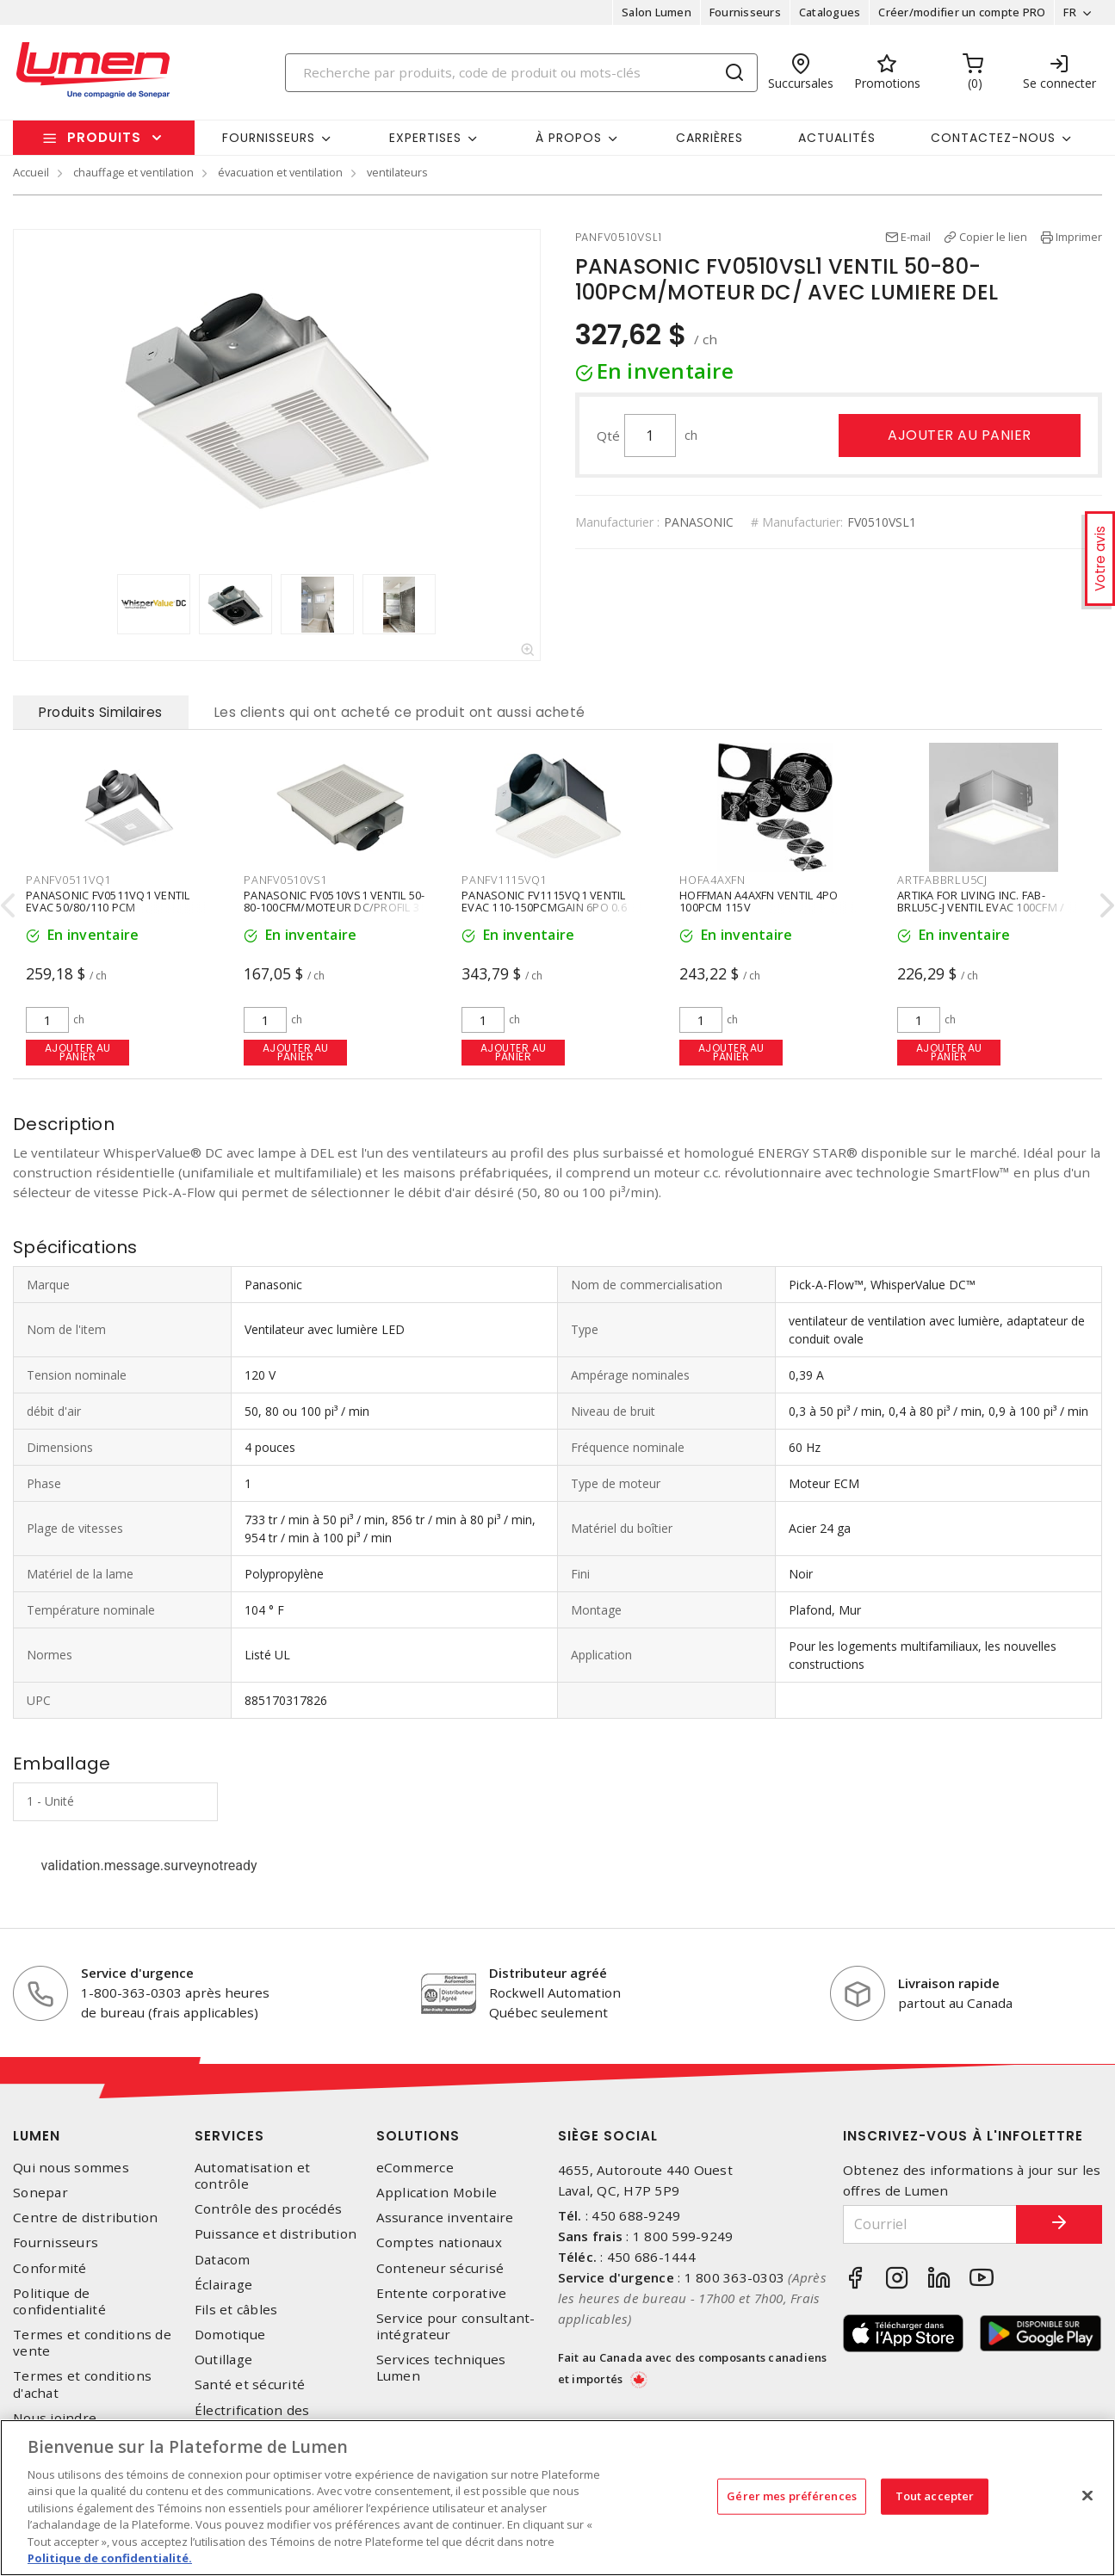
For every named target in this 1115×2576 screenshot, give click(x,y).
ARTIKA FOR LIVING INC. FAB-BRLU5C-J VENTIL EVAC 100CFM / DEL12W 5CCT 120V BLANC (980, 906)
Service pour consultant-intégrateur (456, 2326)
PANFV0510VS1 (285, 879)
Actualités (837, 137)
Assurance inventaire (445, 2217)
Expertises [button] (425, 137)
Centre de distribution (85, 2217)
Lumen (36, 2136)
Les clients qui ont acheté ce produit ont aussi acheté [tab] (399, 712)
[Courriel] (930, 2224)
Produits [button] (104, 137)
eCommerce (415, 2167)
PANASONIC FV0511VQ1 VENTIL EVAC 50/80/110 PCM (108, 900)
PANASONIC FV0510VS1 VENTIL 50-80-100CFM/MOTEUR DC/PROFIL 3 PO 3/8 (334, 906)
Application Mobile (437, 2192)
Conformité (50, 2268)
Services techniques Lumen (441, 2367)
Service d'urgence (137, 1972)
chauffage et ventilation (133, 172)
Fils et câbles (236, 2309)
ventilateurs (397, 172)
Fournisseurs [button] (268, 137)
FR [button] (1069, 12)
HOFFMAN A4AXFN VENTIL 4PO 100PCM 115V (758, 900)
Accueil (31, 172)
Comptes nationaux (439, 2242)
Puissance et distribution (275, 2234)
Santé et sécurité (250, 2384)
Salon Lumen (656, 12)
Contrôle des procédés (268, 2209)
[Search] (521, 72)
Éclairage (223, 2284)
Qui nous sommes (71, 2167)
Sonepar (40, 2192)
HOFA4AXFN (712, 879)
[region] (557, 2497)
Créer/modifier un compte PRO (961, 12)
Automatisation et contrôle (252, 2175)
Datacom (223, 2260)
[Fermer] (1087, 2495)
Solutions (418, 2136)
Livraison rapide (949, 1983)
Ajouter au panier (959, 435)
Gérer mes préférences (792, 2496)
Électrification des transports (252, 2418)
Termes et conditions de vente (92, 2342)
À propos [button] (569, 137)
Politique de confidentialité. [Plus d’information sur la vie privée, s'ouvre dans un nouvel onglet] (110, 2558)
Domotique (230, 2334)
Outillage (223, 2359)
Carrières (709, 137)
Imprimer (1079, 236)
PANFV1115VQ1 (504, 879)
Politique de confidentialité (59, 2301)
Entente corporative (441, 2293)
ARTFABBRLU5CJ (942, 879)
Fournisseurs (745, 12)
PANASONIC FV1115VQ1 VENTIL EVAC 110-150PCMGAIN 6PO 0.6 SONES (544, 906)
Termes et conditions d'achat (82, 2384)
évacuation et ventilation (280, 172)
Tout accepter (935, 2496)
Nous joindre (54, 2418)
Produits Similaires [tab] (101, 712)
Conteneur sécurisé (440, 2268)
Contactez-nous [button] (993, 137)
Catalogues (830, 12)
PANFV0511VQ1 (68, 879)
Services (229, 2136)
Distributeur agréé (548, 1972)
